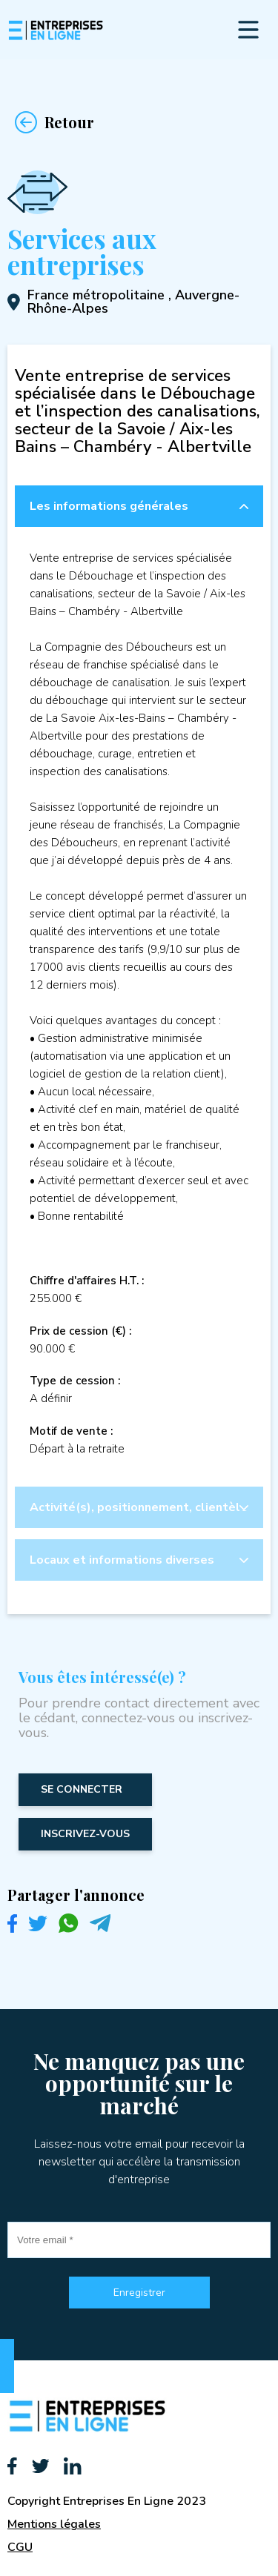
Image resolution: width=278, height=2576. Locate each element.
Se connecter (81, 1789)
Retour (50, 122)
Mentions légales (54, 2524)
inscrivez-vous (85, 1834)
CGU (20, 2547)
